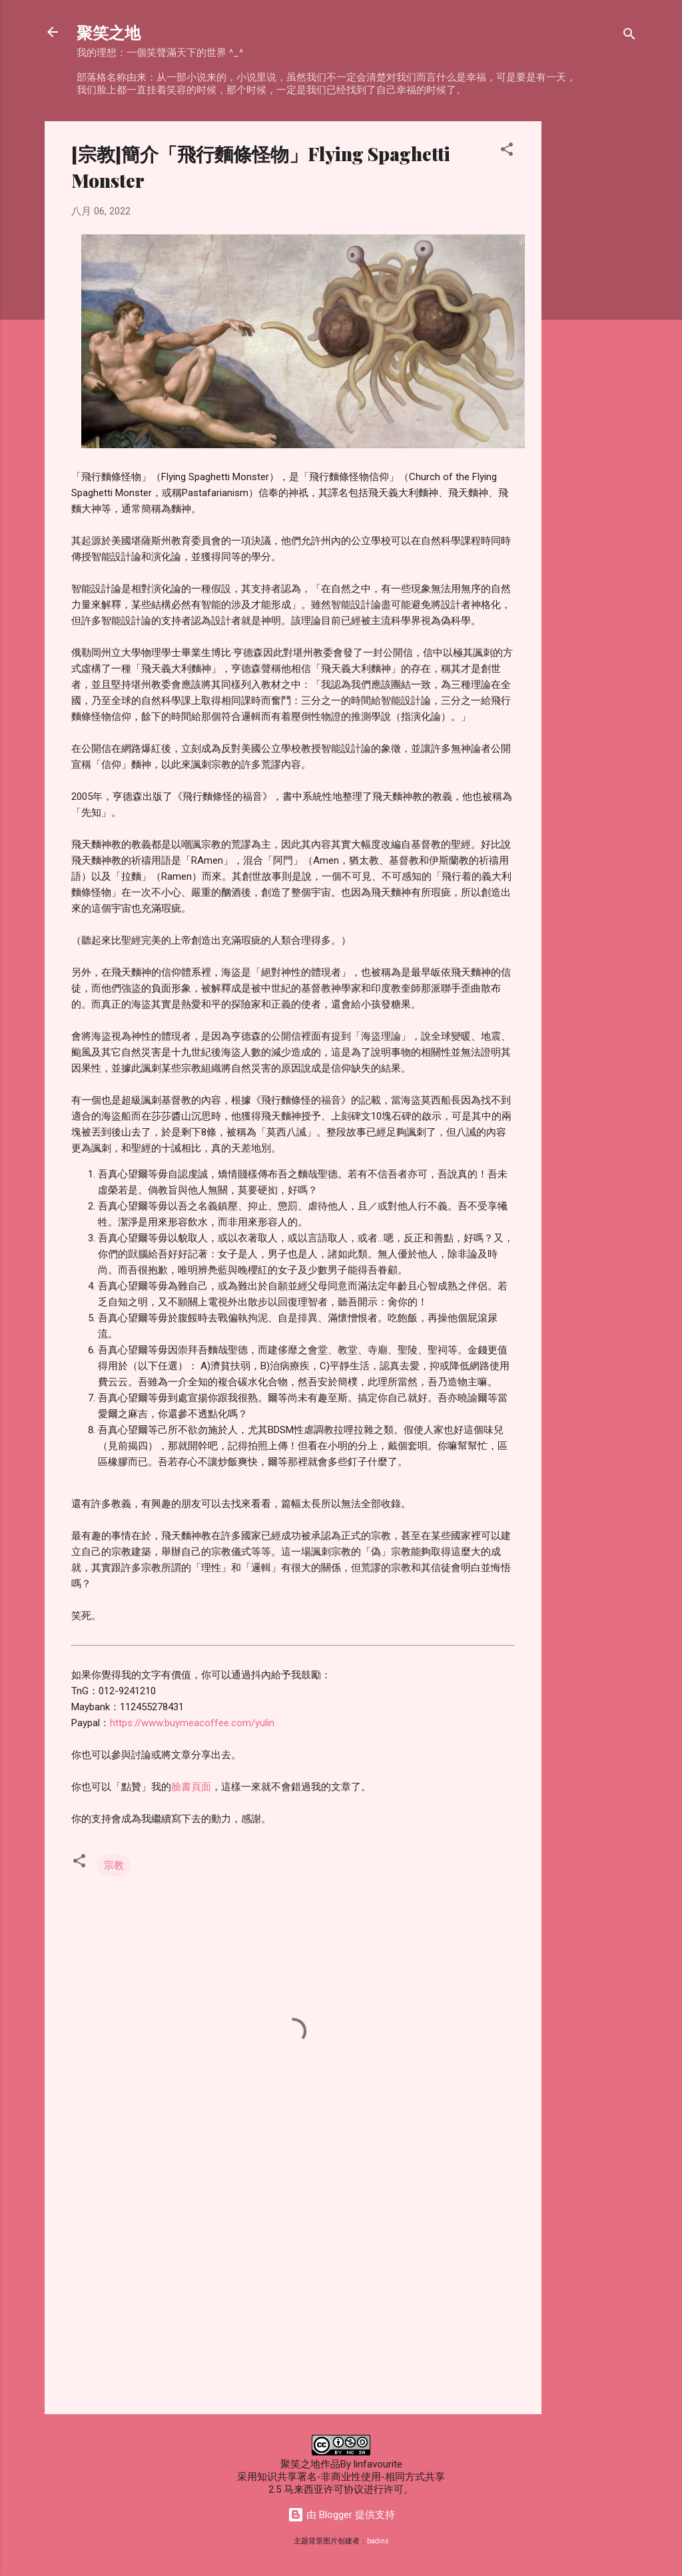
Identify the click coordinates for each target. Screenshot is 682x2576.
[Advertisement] (594, 321)
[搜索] (629, 36)
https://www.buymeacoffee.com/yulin (192, 1723)
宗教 (114, 1865)
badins (378, 2541)
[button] (507, 151)
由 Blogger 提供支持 (341, 2515)
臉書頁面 (191, 1787)
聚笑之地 (109, 32)
